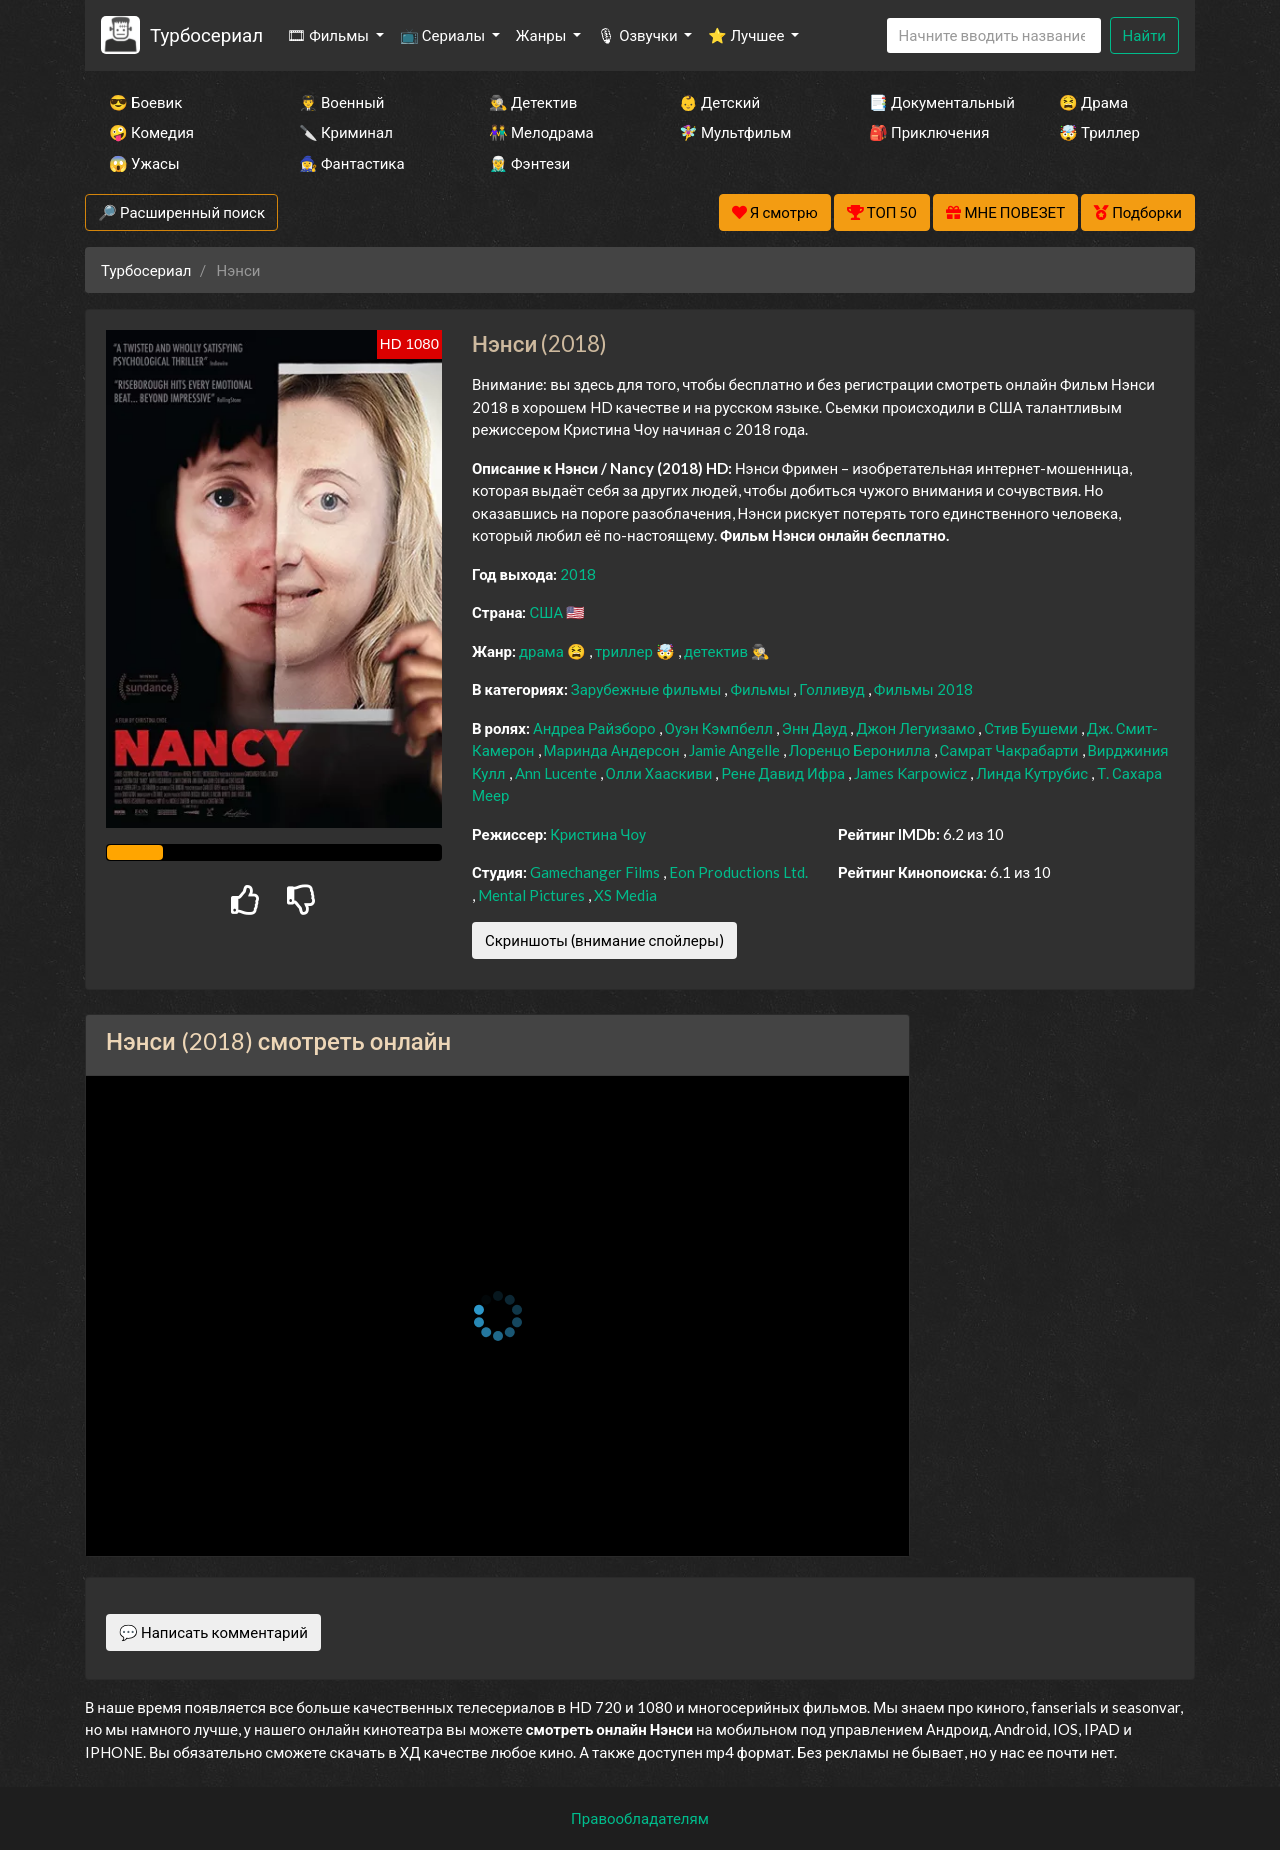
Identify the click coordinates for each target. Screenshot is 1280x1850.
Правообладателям (640, 1818)
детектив (717, 651)
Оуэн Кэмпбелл (720, 728)
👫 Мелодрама (541, 132)
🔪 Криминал (346, 132)
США (547, 612)
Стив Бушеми (1032, 728)
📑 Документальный (937, 102)
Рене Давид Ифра (784, 773)
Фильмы (761, 689)
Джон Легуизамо (917, 728)
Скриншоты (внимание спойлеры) (604, 940)
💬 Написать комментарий (213, 1632)
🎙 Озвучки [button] (638, 35)
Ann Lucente (557, 773)
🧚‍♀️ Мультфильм (735, 132)
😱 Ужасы (144, 163)
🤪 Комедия (151, 132)
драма (543, 651)
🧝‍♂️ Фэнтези (529, 163)
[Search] (994, 35)
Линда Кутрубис (1033, 773)
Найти (1144, 35)
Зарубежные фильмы (648, 689)
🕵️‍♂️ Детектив (533, 102)
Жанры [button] (543, 35)
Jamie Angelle (736, 750)
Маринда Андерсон (613, 750)
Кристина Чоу (598, 834)
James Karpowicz (912, 773)
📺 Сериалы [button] (444, 35)
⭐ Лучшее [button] (747, 35)
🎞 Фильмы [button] (329, 35)
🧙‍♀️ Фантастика (352, 163)
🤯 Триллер (1099, 132)
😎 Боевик (145, 102)
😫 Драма (1093, 102)
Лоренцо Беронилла (861, 750)
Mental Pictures (533, 895)
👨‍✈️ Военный (341, 102)
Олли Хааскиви (661, 773)
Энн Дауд (816, 728)
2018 (578, 574)
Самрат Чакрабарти (1011, 750)
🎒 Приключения (929, 132)
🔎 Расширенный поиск (181, 212)
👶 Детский (719, 102)
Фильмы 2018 (923, 689)
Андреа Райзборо (596, 728)
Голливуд (833, 689)
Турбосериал (206, 34)
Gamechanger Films (596, 872)
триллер (625, 651)
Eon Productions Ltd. (738, 872)
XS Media (625, 895)
